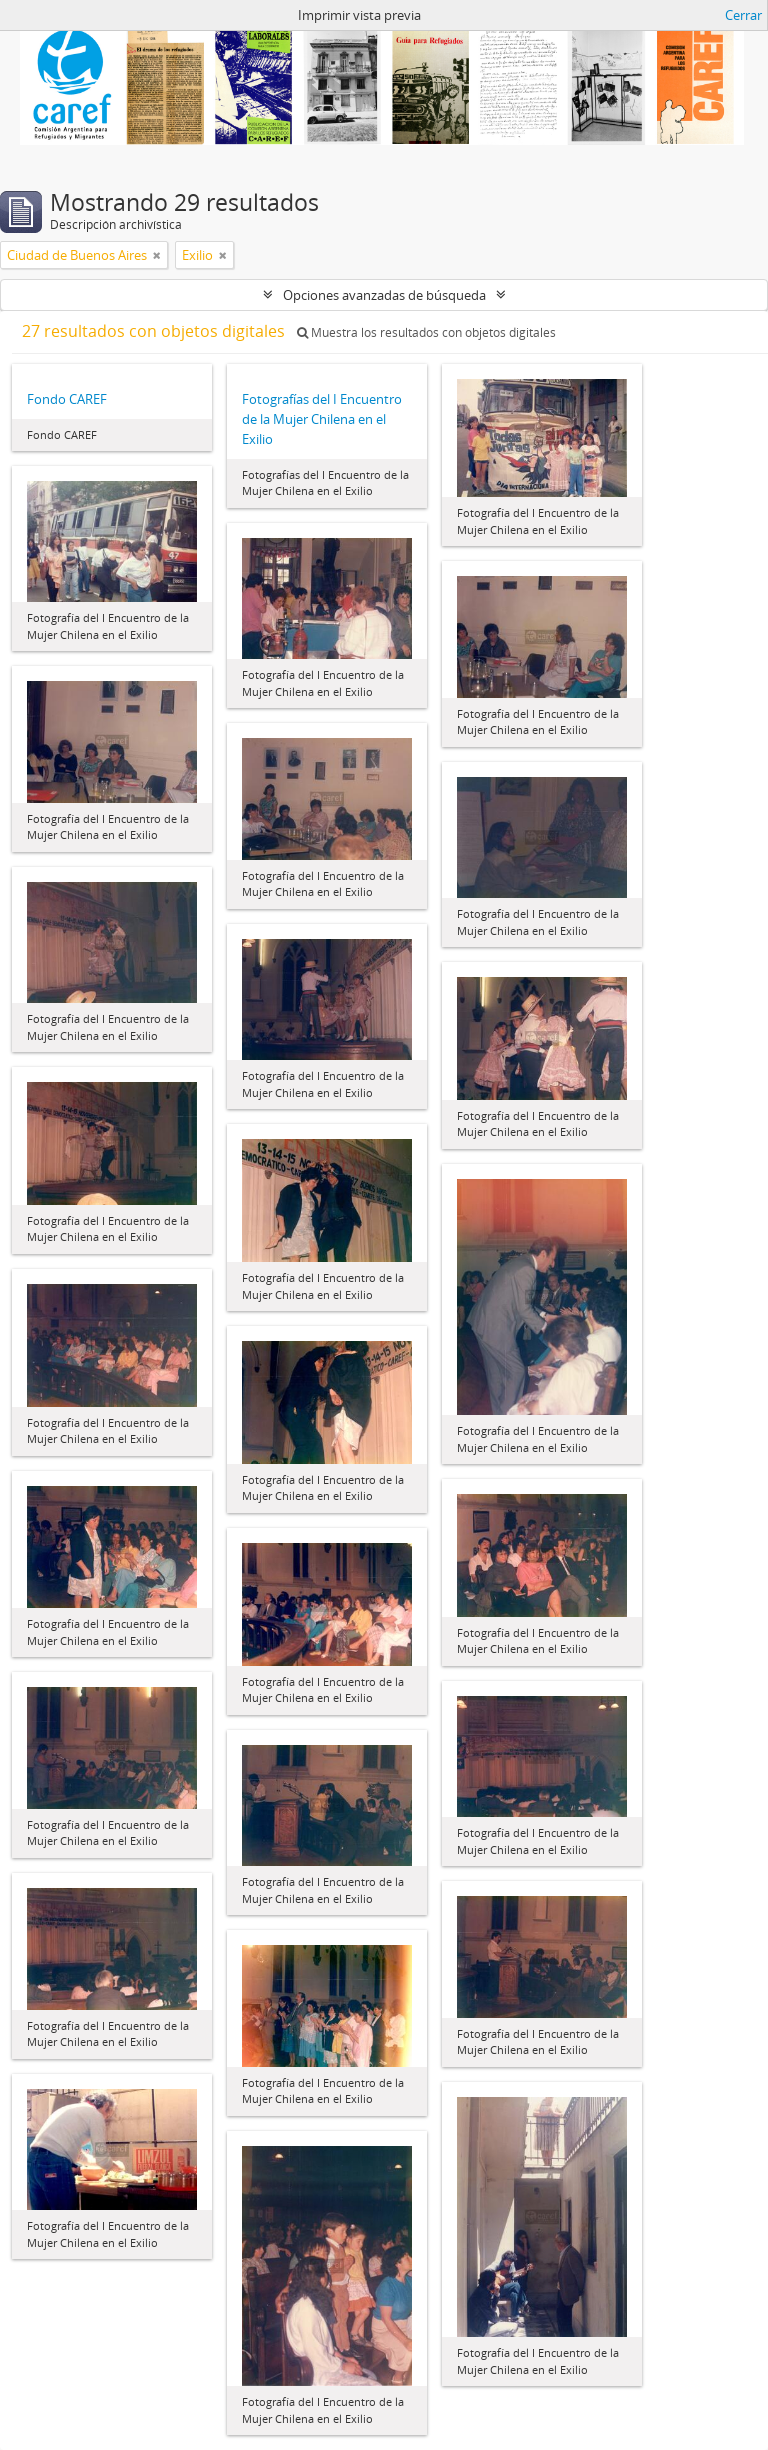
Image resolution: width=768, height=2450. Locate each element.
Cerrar (743, 15)
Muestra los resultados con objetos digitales (426, 332)
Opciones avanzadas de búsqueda (384, 295)
